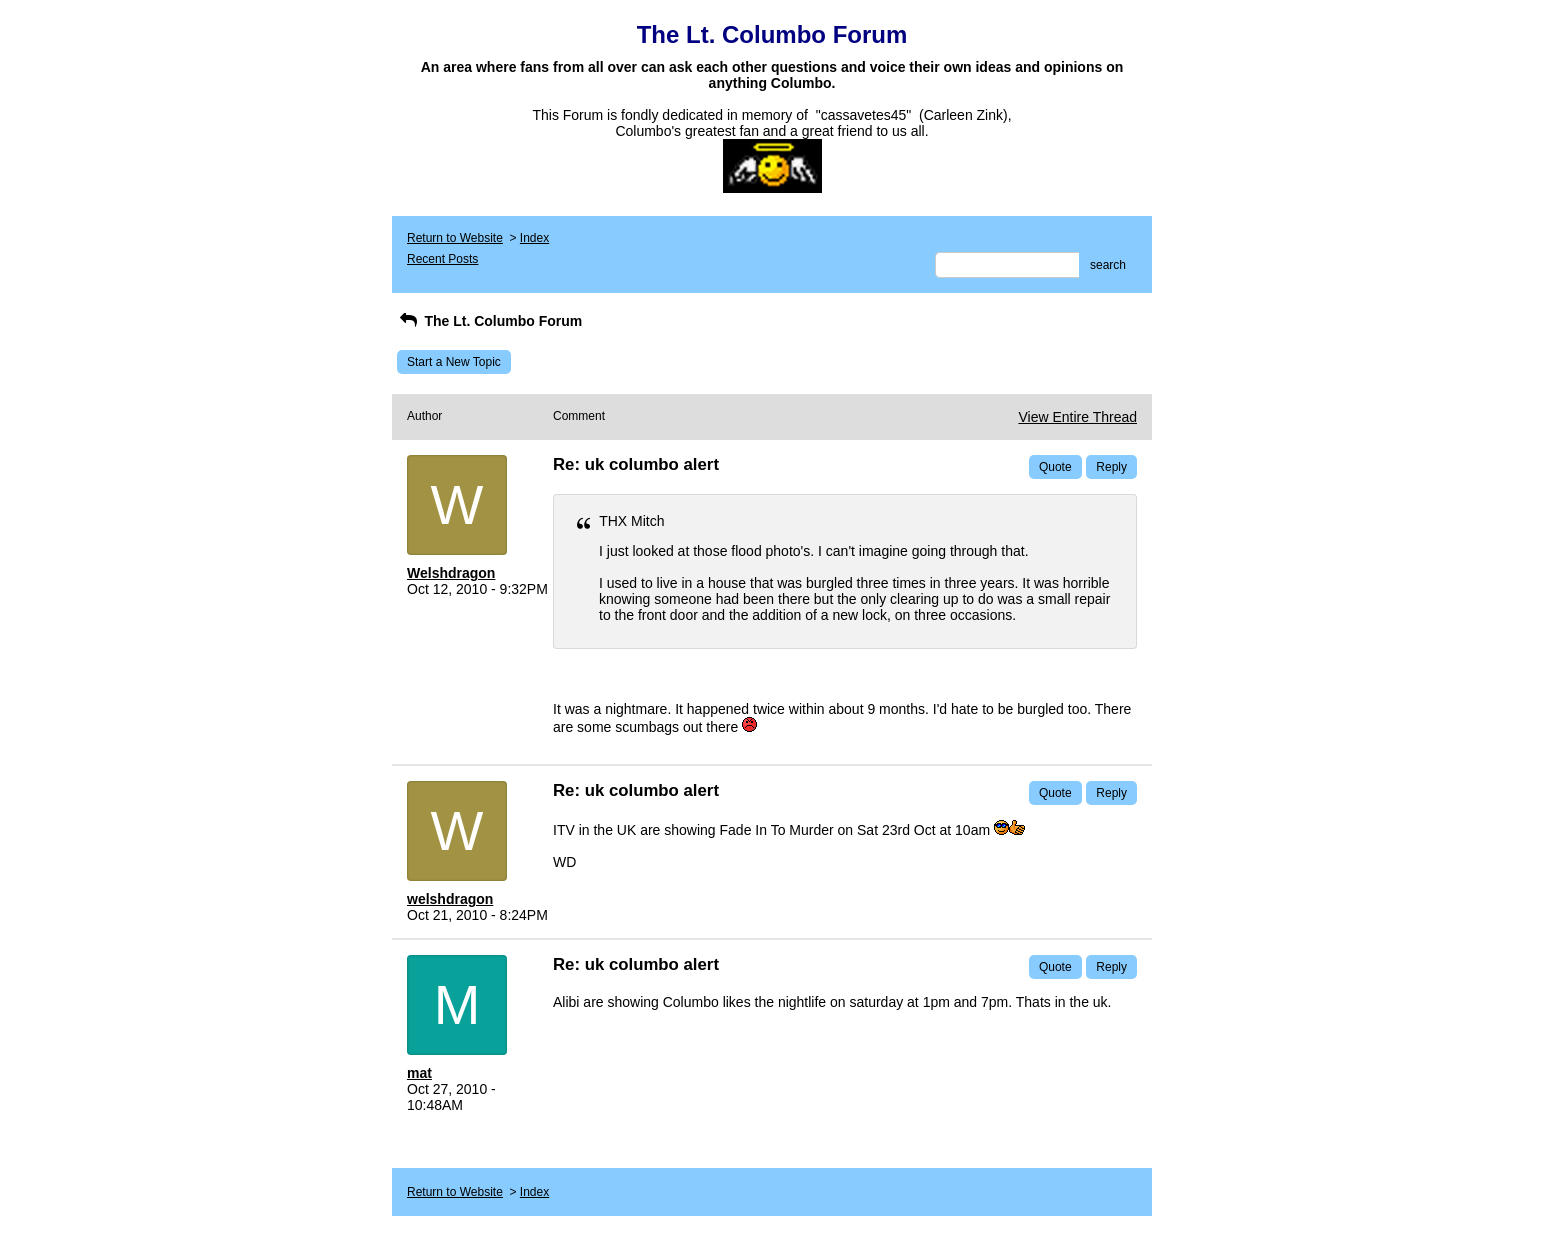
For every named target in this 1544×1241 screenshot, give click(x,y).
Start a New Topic (454, 362)
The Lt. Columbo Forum (489, 321)
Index (534, 238)
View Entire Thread (1077, 417)
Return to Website (455, 238)
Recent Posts (442, 259)
